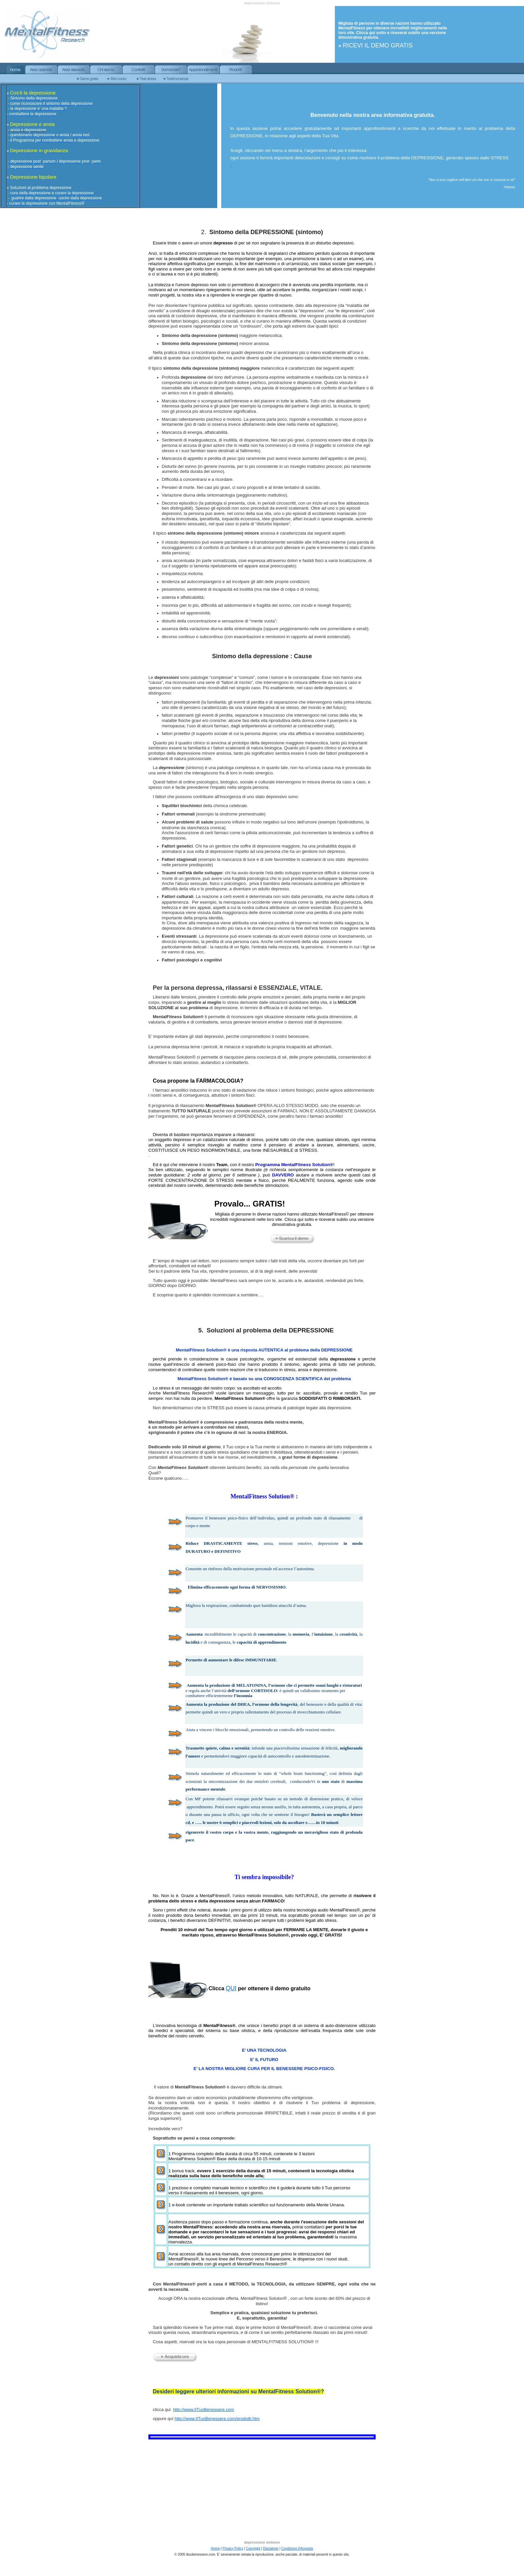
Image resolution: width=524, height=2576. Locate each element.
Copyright (253, 2548)
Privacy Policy (233, 2548)
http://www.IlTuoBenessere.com (203, 2409)
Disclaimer (271, 2548)
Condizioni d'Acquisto (297, 2548)
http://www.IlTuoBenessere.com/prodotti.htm (217, 2418)
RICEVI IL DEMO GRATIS (378, 45)
